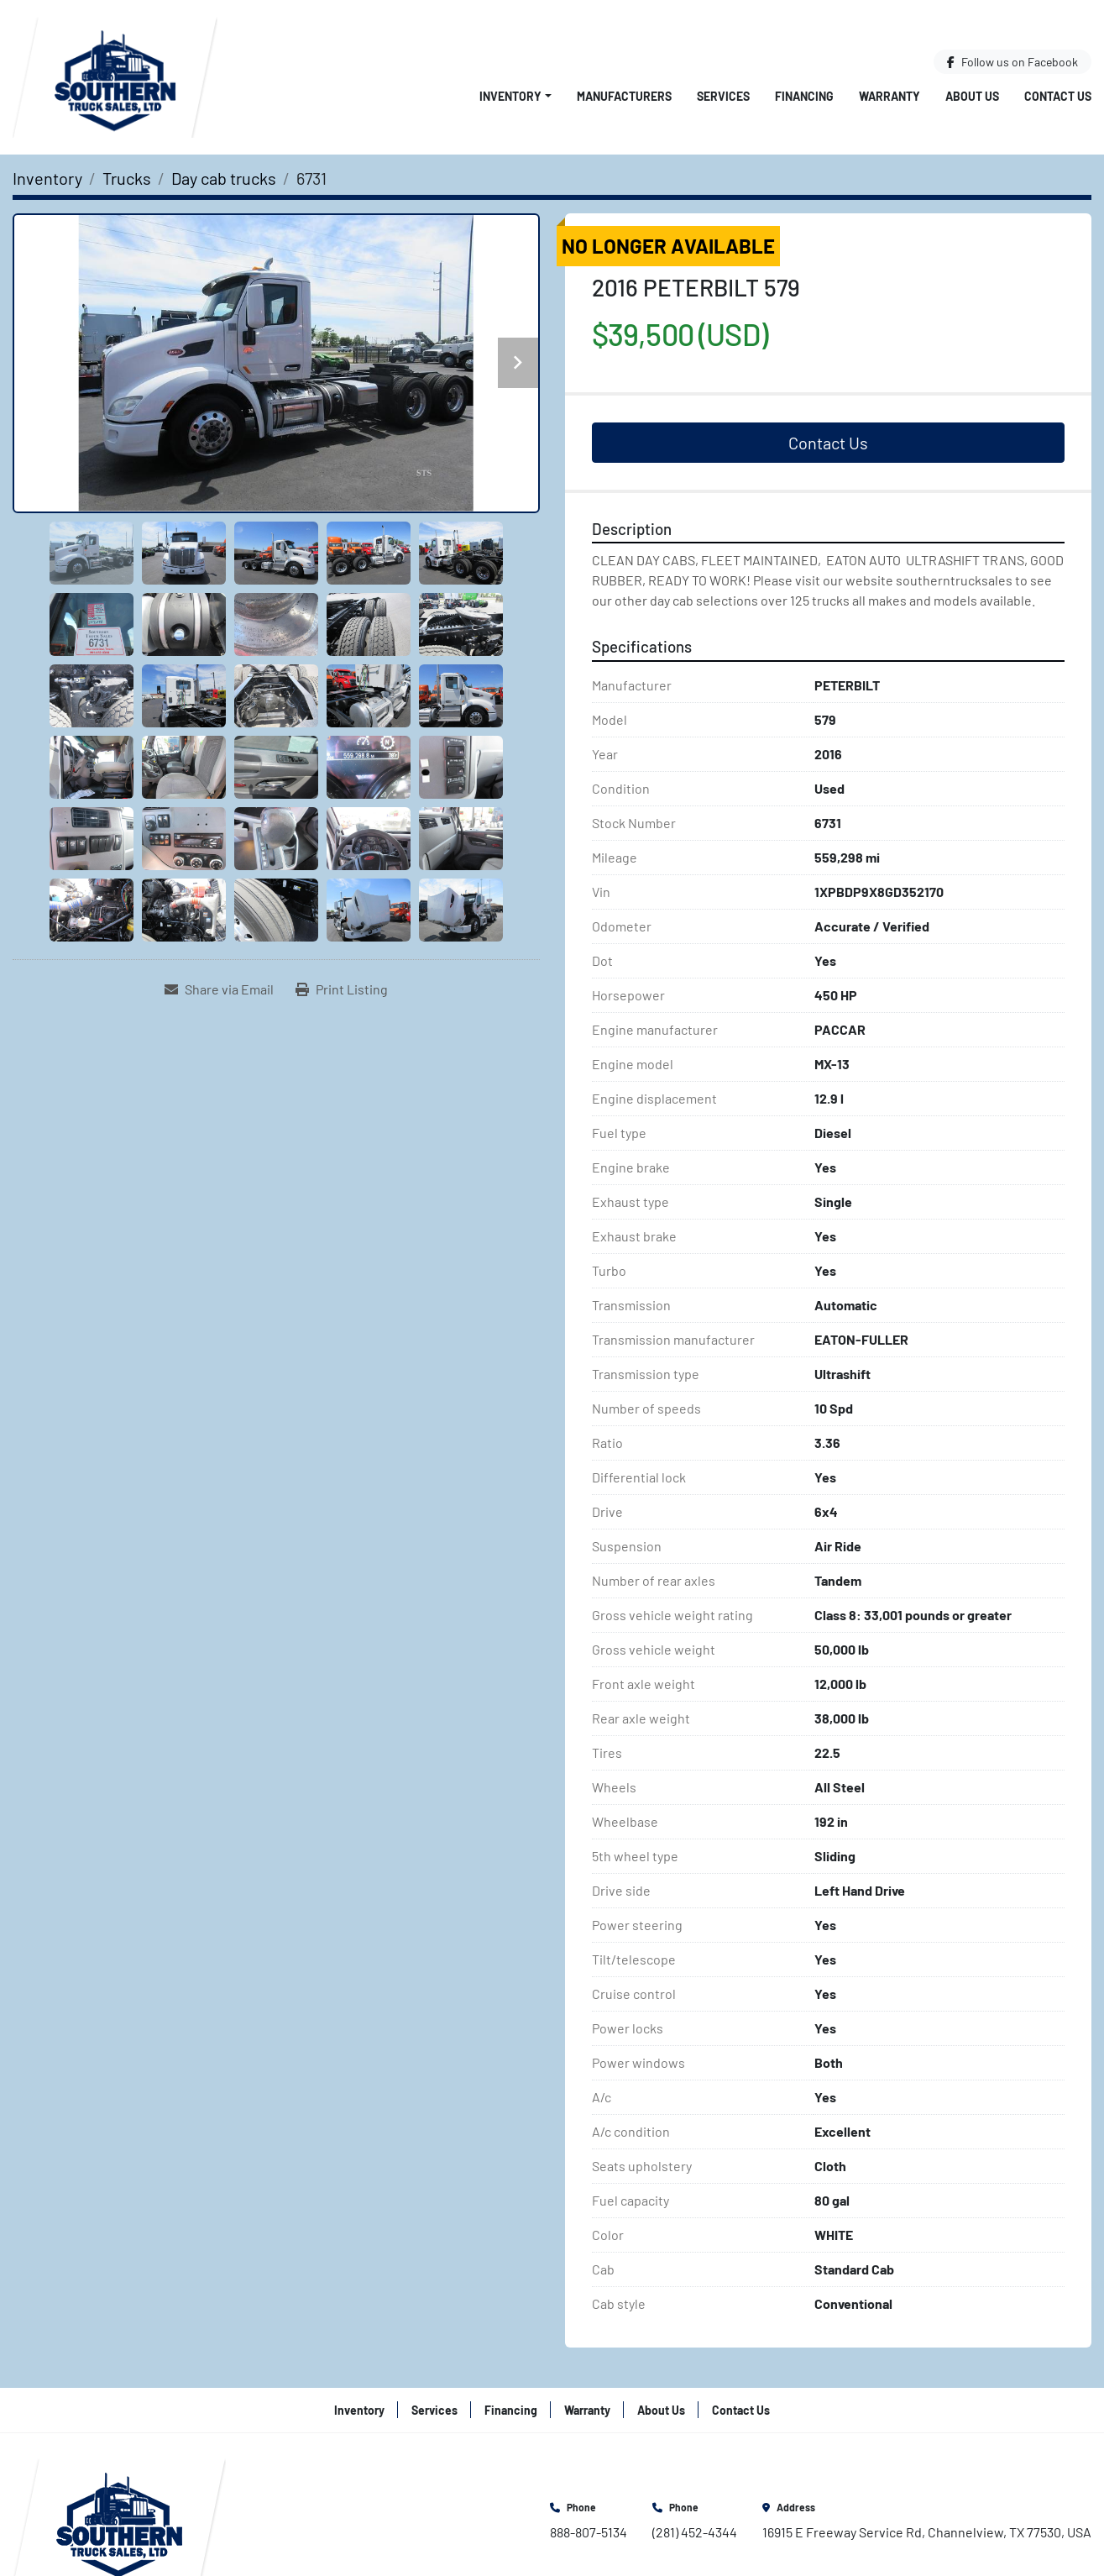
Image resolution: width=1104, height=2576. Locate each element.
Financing (804, 96)
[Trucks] (126, 178)
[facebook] (1012, 62)
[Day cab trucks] (223, 178)
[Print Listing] (342, 989)
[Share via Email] (219, 989)
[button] (515, 96)
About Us (972, 96)
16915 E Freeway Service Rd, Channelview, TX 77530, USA (926, 2532)
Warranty (889, 96)
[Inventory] (47, 178)
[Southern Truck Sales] (119, 2519)
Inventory (510, 96)
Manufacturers (624, 96)
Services (723, 96)
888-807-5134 (588, 2532)
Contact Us (1057, 96)
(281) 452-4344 (694, 2532)
